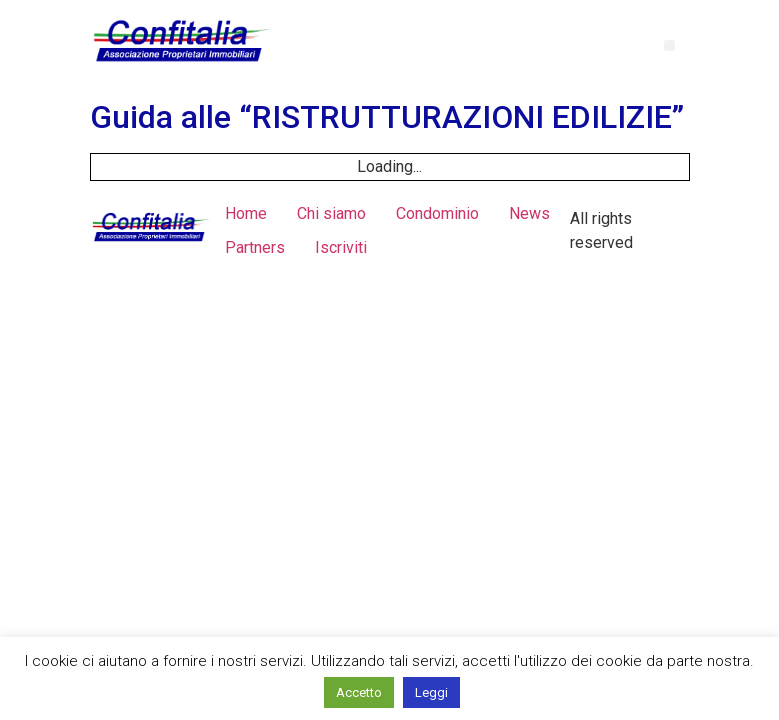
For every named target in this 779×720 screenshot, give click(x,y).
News (529, 213)
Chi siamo (331, 213)
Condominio (437, 213)
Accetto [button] (359, 692)
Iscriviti (341, 247)
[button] (669, 45)
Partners (255, 247)
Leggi (431, 692)
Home (246, 213)
